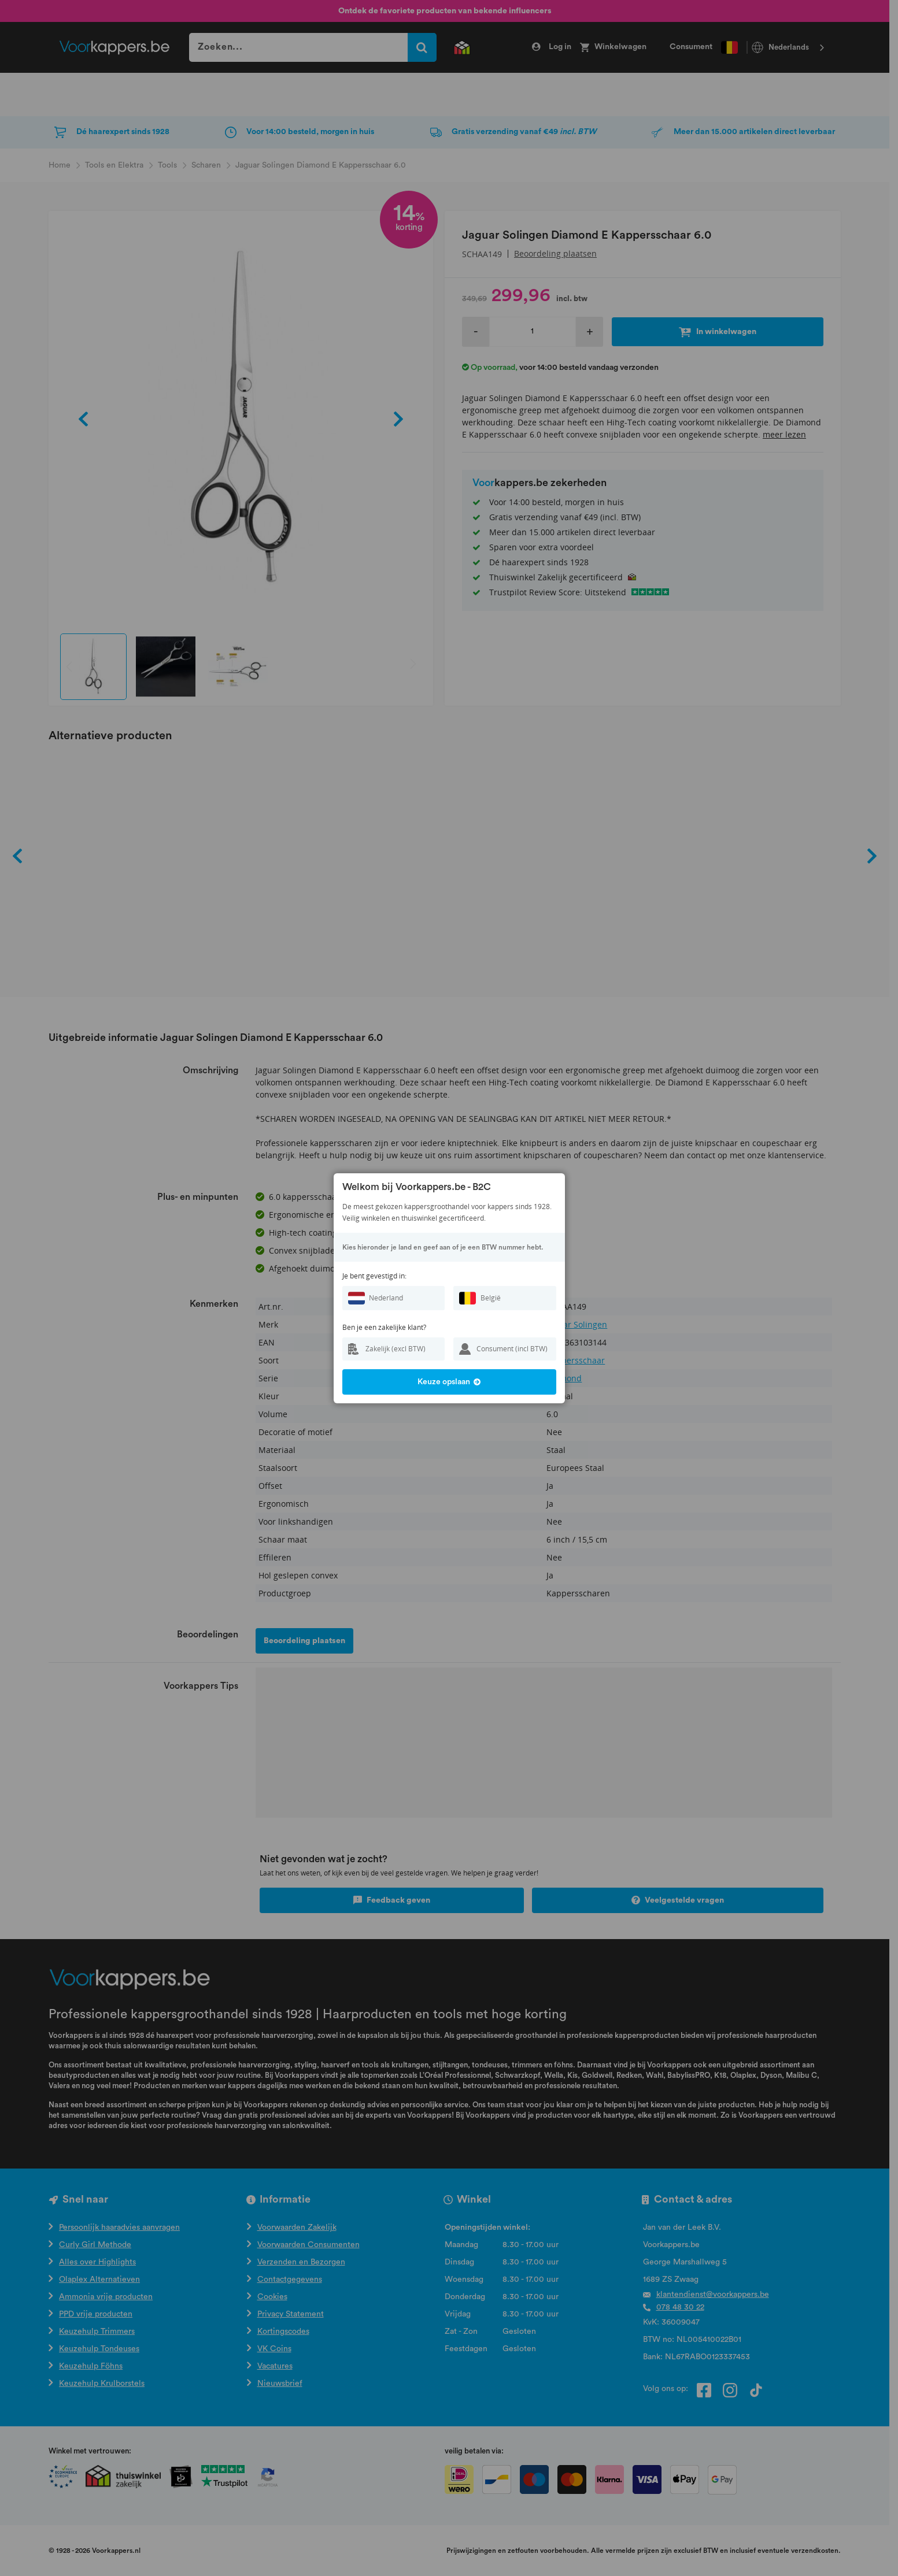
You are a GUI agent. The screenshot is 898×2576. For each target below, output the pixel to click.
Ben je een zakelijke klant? (384, 1327)
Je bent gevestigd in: (374, 1276)
